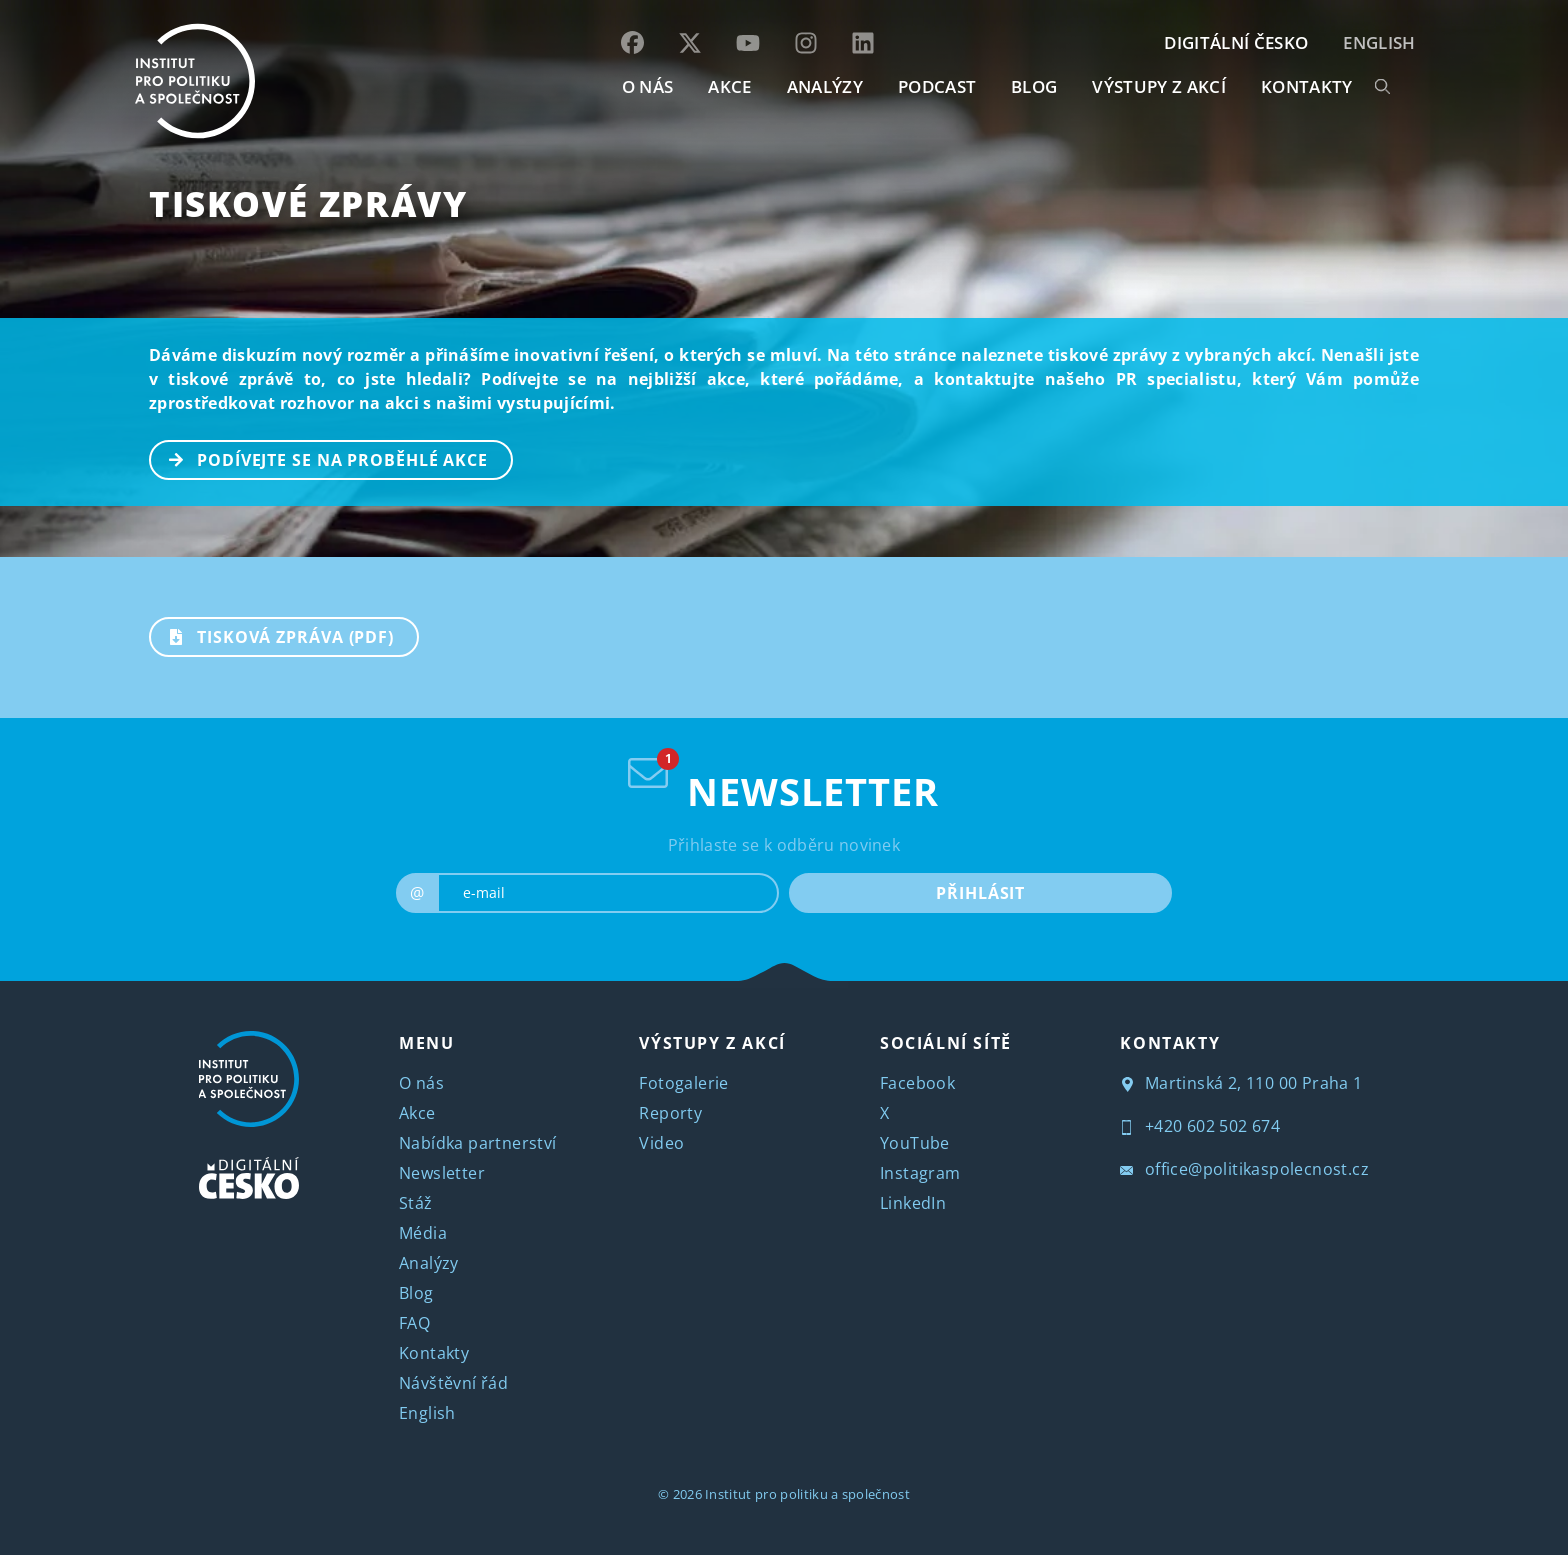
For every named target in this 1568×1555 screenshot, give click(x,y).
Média (423, 1233)
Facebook (917, 1083)
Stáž (416, 1203)
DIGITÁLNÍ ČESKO (1236, 42)
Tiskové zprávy (308, 203)
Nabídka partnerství (478, 1143)
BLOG (1034, 86)
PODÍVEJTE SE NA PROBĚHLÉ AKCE (319, 458)
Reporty (670, 1113)
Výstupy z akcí (1158, 86)
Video (661, 1143)
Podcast (937, 86)
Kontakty (434, 1353)
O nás (421, 1083)
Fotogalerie (683, 1083)
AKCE (729, 86)
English (1379, 42)
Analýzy (825, 86)
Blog (416, 1293)
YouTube (915, 1143)
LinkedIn (913, 1203)
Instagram (920, 1173)
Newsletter (442, 1173)
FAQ (414, 1323)
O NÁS (648, 86)
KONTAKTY (1307, 86)
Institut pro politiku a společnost (807, 1494)
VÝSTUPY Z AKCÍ (712, 1043)
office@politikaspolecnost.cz (1244, 1169)
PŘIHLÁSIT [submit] (980, 893)
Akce (417, 1113)
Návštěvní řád (453, 1383)
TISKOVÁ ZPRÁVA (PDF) (272, 635)
